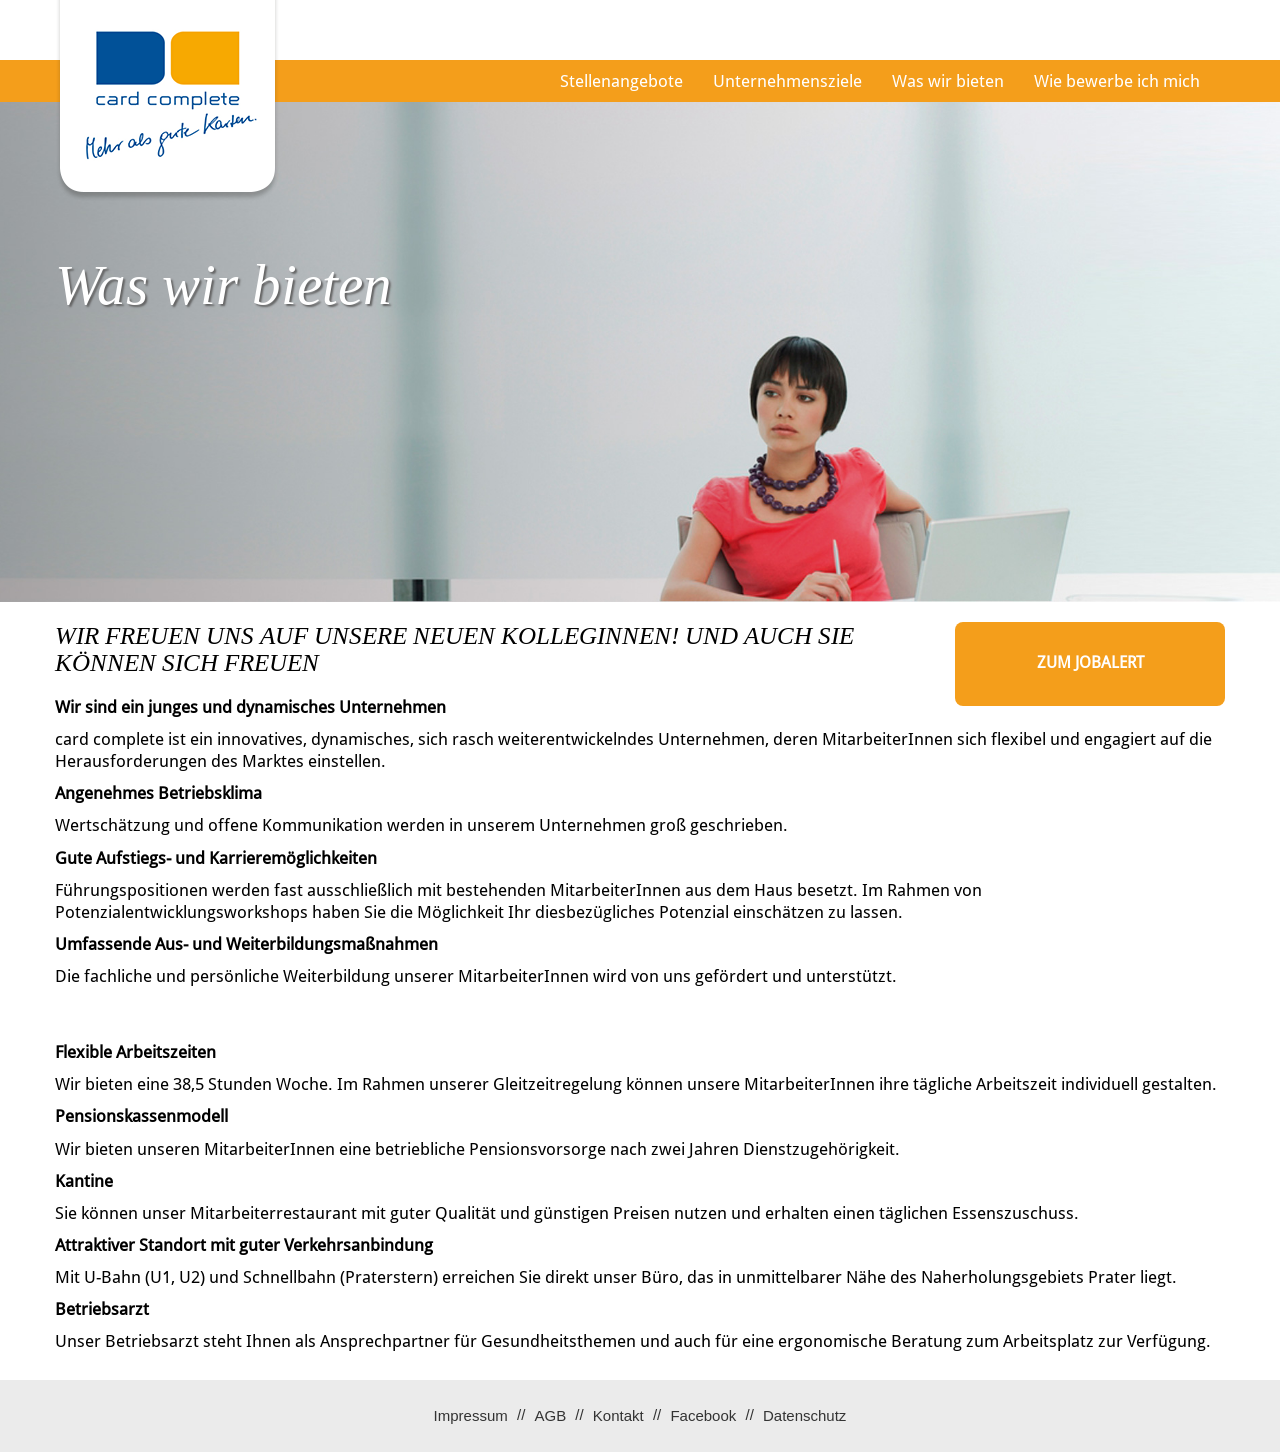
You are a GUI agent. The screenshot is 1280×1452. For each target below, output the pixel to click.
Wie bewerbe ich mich (1117, 81)
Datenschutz (804, 1415)
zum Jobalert (1090, 662)
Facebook (703, 1415)
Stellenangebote (621, 81)
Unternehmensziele (787, 81)
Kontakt (618, 1415)
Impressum (471, 1415)
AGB (550, 1415)
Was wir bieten (948, 81)
